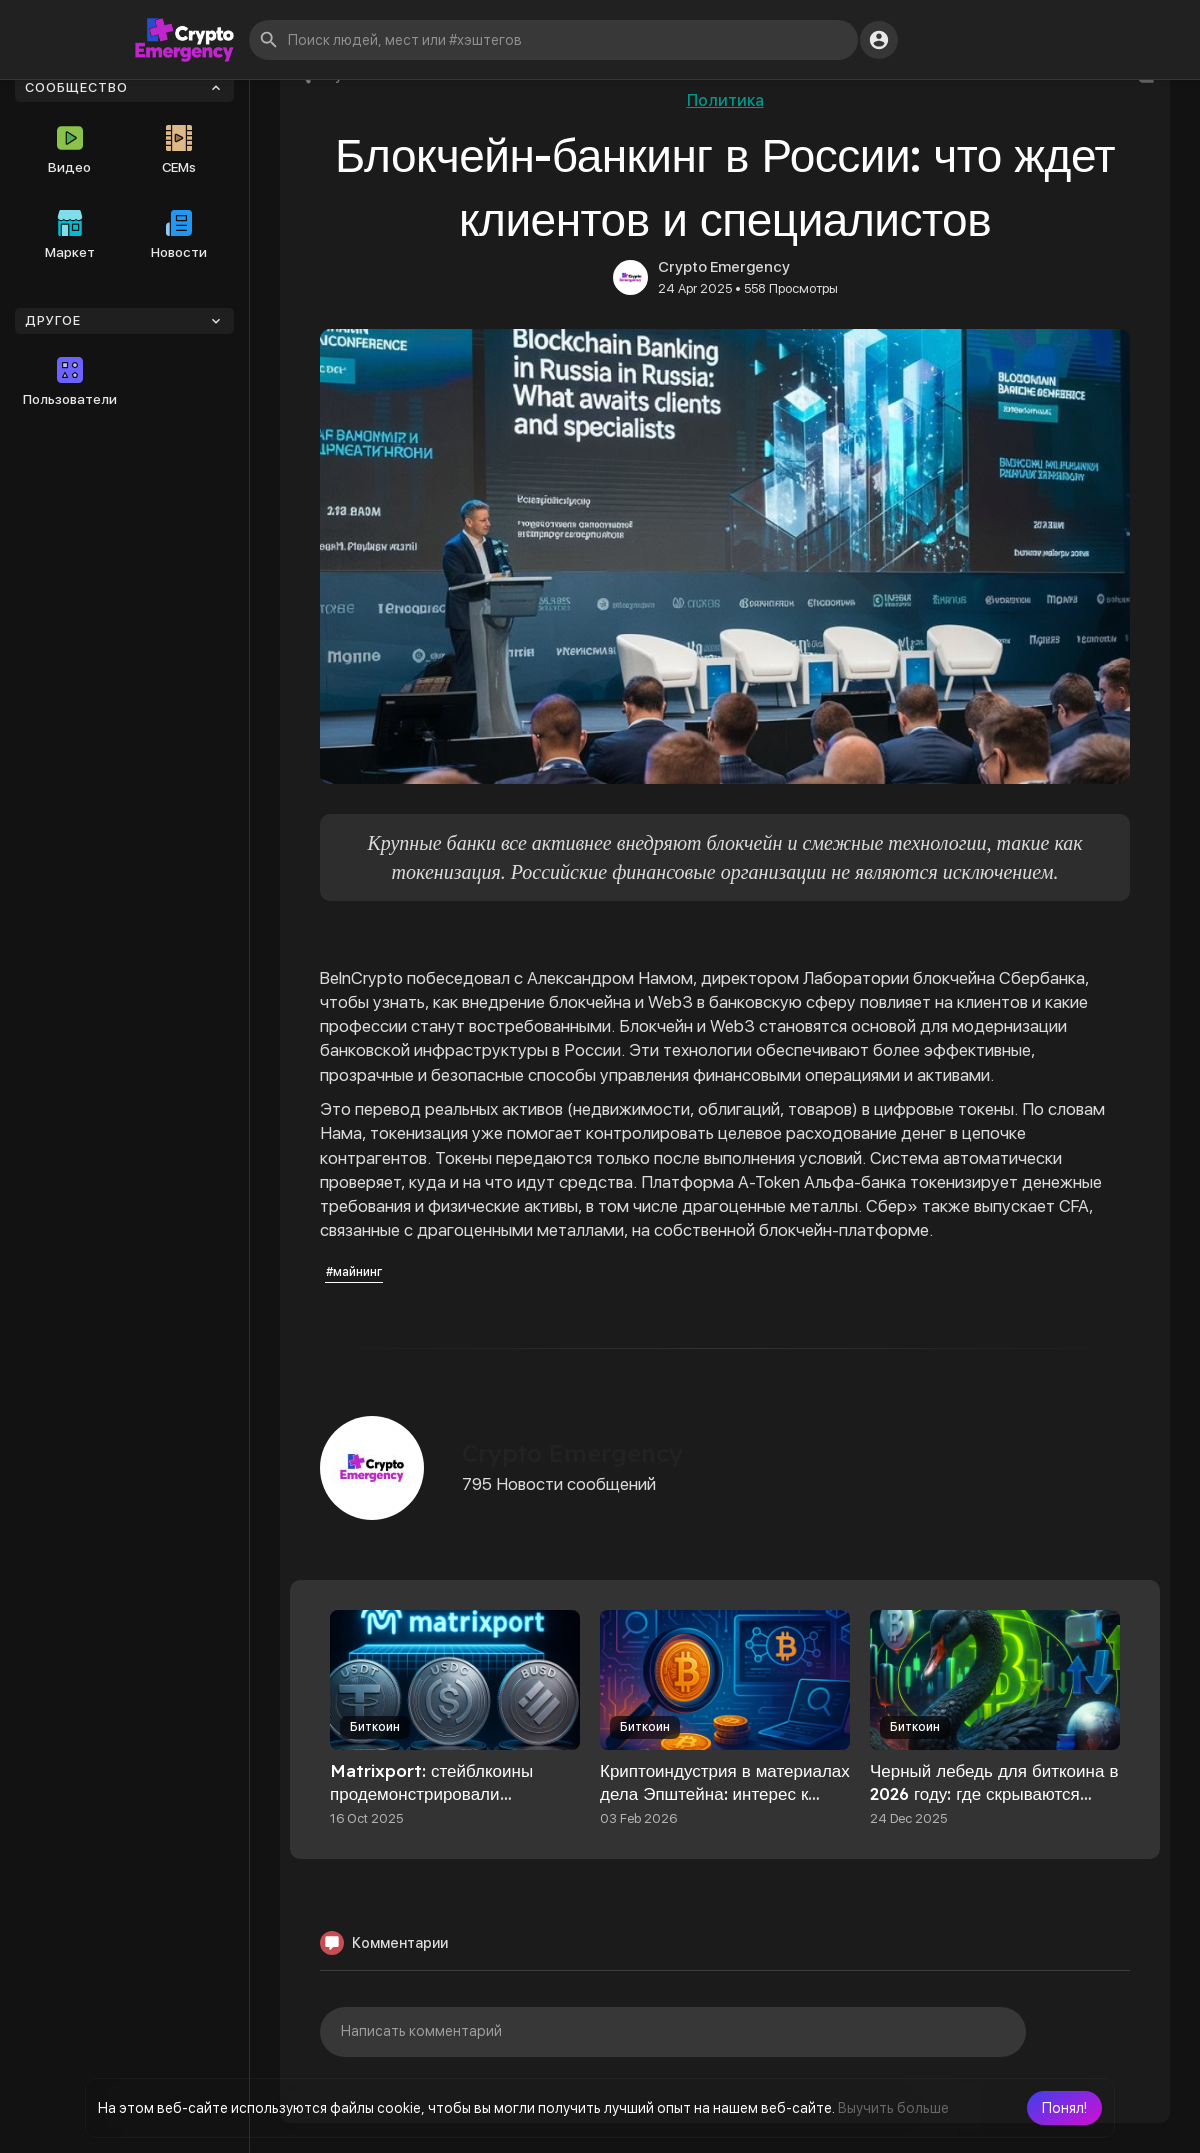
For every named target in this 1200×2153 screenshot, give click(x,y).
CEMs (179, 150)
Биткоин (375, 1727)
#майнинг (354, 1272)
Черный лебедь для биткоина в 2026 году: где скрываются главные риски (994, 1793)
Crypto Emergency (724, 267)
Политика (725, 100)
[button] (1064, 2108)
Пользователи (70, 382)
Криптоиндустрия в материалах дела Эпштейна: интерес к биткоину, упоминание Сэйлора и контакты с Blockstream (725, 1805)
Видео (69, 150)
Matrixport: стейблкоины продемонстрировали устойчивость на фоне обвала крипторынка (449, 1805)
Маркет (70, 235)
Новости (179, 235)
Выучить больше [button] (893, 2108)
